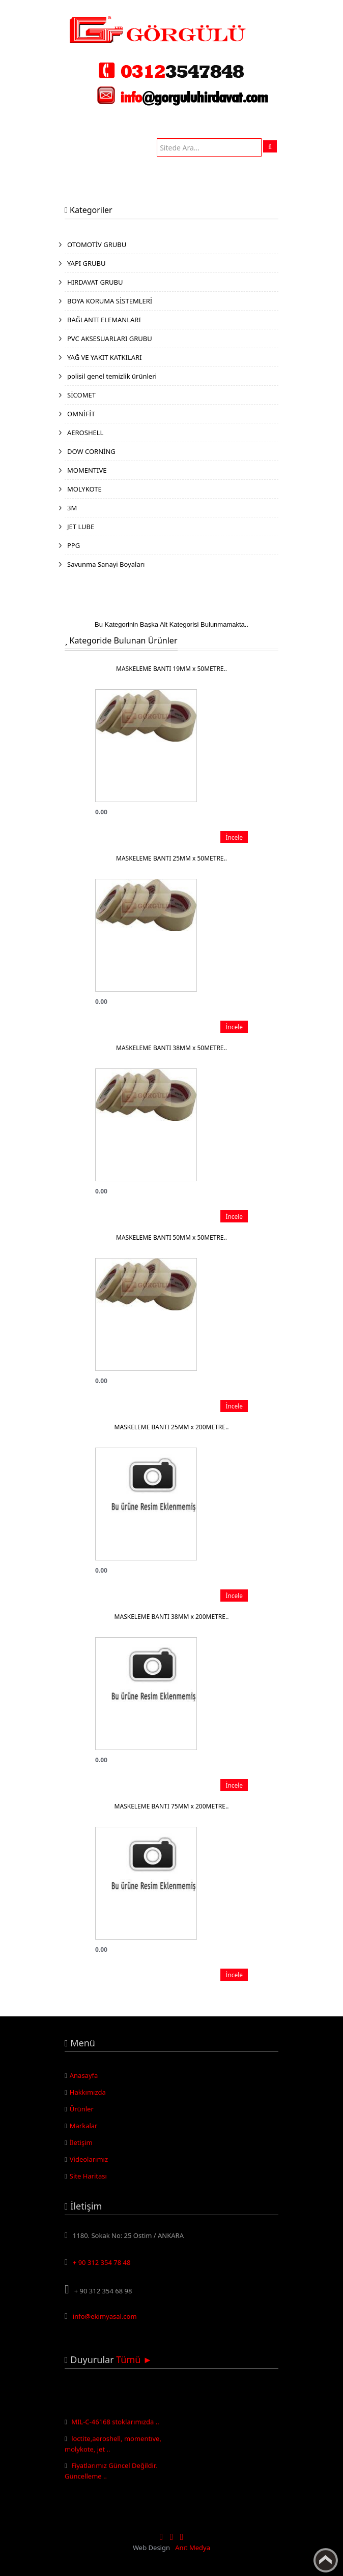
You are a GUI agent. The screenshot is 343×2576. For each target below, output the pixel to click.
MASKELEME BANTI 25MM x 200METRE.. (172, 1427)
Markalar (84, 2125)
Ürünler (82, 2108)
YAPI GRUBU (86, 263)
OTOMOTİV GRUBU (96, 244)
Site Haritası (88, 2176)
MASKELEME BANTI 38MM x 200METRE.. (172, 1616)
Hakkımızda (88, 2092)
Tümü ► (134, 2359)
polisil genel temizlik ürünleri (112, 376)
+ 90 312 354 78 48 (102, 2262)
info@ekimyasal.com (105, 2316)
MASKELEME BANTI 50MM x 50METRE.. (171, 1237)
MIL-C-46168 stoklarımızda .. (115, 2423)
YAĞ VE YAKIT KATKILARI (104, 357)
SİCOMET (81, 395)
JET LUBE (80, 526)
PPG (73, 545)
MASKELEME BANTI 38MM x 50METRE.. (171, 1048)
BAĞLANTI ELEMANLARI (104, 319)
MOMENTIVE (87, 470)
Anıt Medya (192, 2547)
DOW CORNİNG (91, 451)
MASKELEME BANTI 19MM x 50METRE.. (171, 668)
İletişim (81, 2142)
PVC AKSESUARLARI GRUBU (109, 338)
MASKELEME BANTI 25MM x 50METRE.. (171, 858)
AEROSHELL (85, 432)
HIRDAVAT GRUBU (95, 282)
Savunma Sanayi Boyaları (106, 564)
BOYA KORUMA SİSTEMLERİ (109, 300)
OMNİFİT (81, 413)
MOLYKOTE (84, 489)
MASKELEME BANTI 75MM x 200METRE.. (172, 1806)
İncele (234, 837)
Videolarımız (89, 2159)
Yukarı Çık (325, 2560)
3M (72, 507)
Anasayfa (84, 2075)
